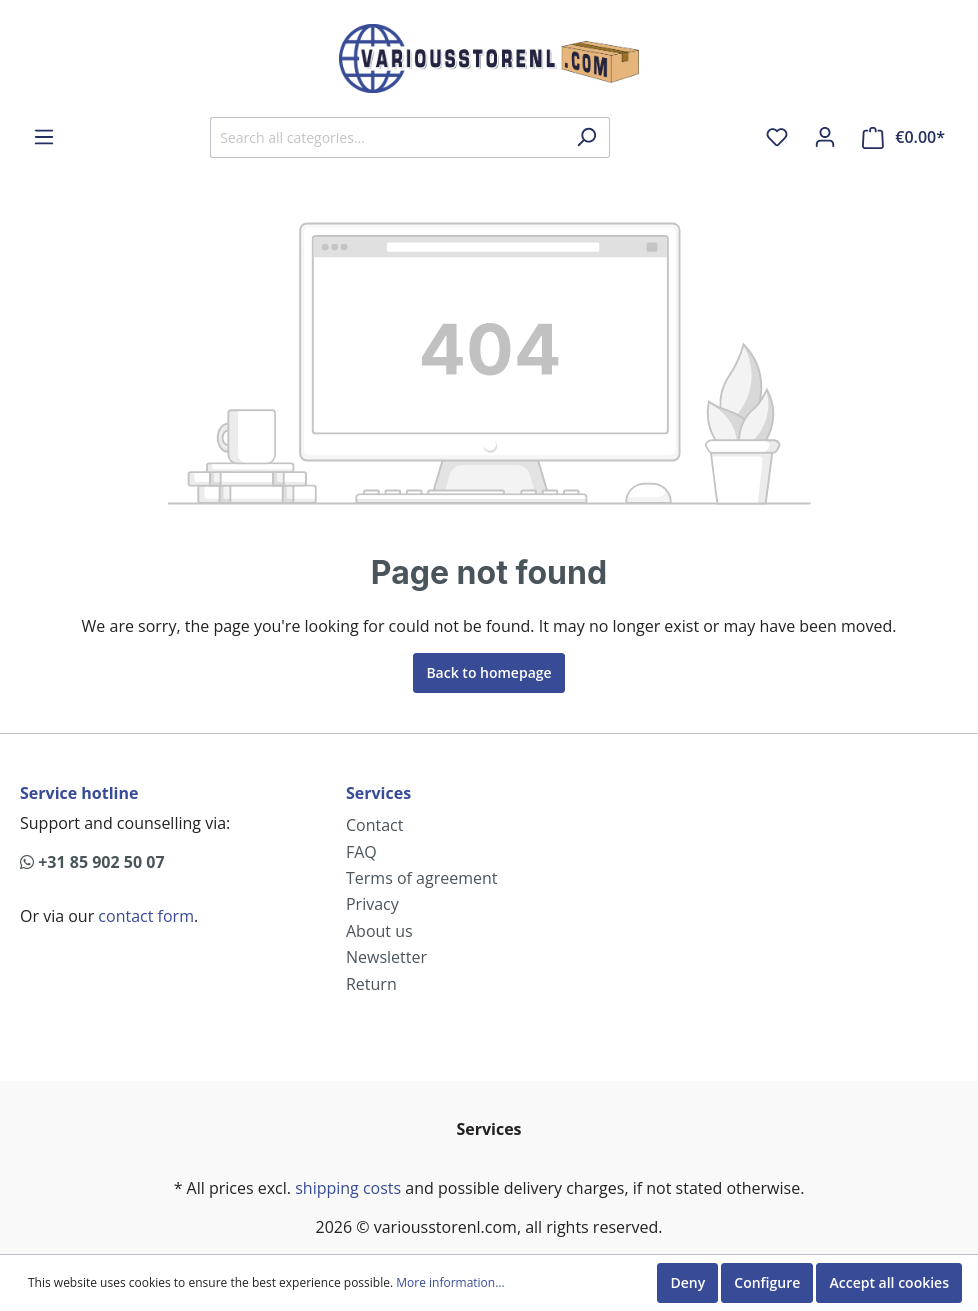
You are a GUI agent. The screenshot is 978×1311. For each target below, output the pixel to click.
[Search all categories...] (387, 137)
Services (378, 793)
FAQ (361, 852)
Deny (687, 1282)
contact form (146, 916)
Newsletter (386, 957)
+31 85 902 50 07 (92, 862)
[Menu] (44, 137)
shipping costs (348, 1188)
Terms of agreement (422, 878)
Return (371, 984)
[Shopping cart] (903, 137)
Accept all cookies (889, 1282)
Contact (374, 825)
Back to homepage (488, 672)
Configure (767, 1282)
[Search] (586, 137)
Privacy (372, 904)
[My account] (825, 137)
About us (379, 931)
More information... (450, 1283)
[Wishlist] (777, 137)
